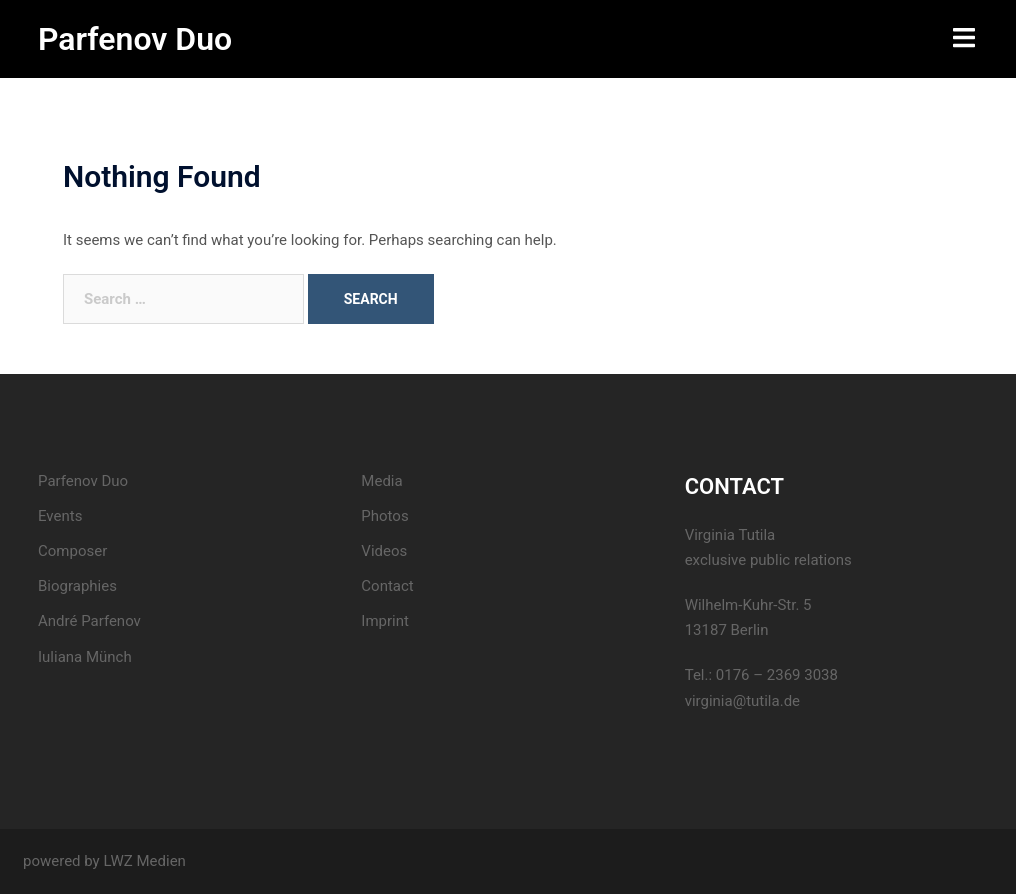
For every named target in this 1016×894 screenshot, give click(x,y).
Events (60, 516)
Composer (72, 551)
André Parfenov (89, 621)
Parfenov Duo (135, 39)
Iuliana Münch (85, 657)
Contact (387, 586)
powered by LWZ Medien (104, 861)
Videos (384, 551)
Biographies (77, 586)
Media (381, 481)
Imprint (385, 621)
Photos (384, 516)
